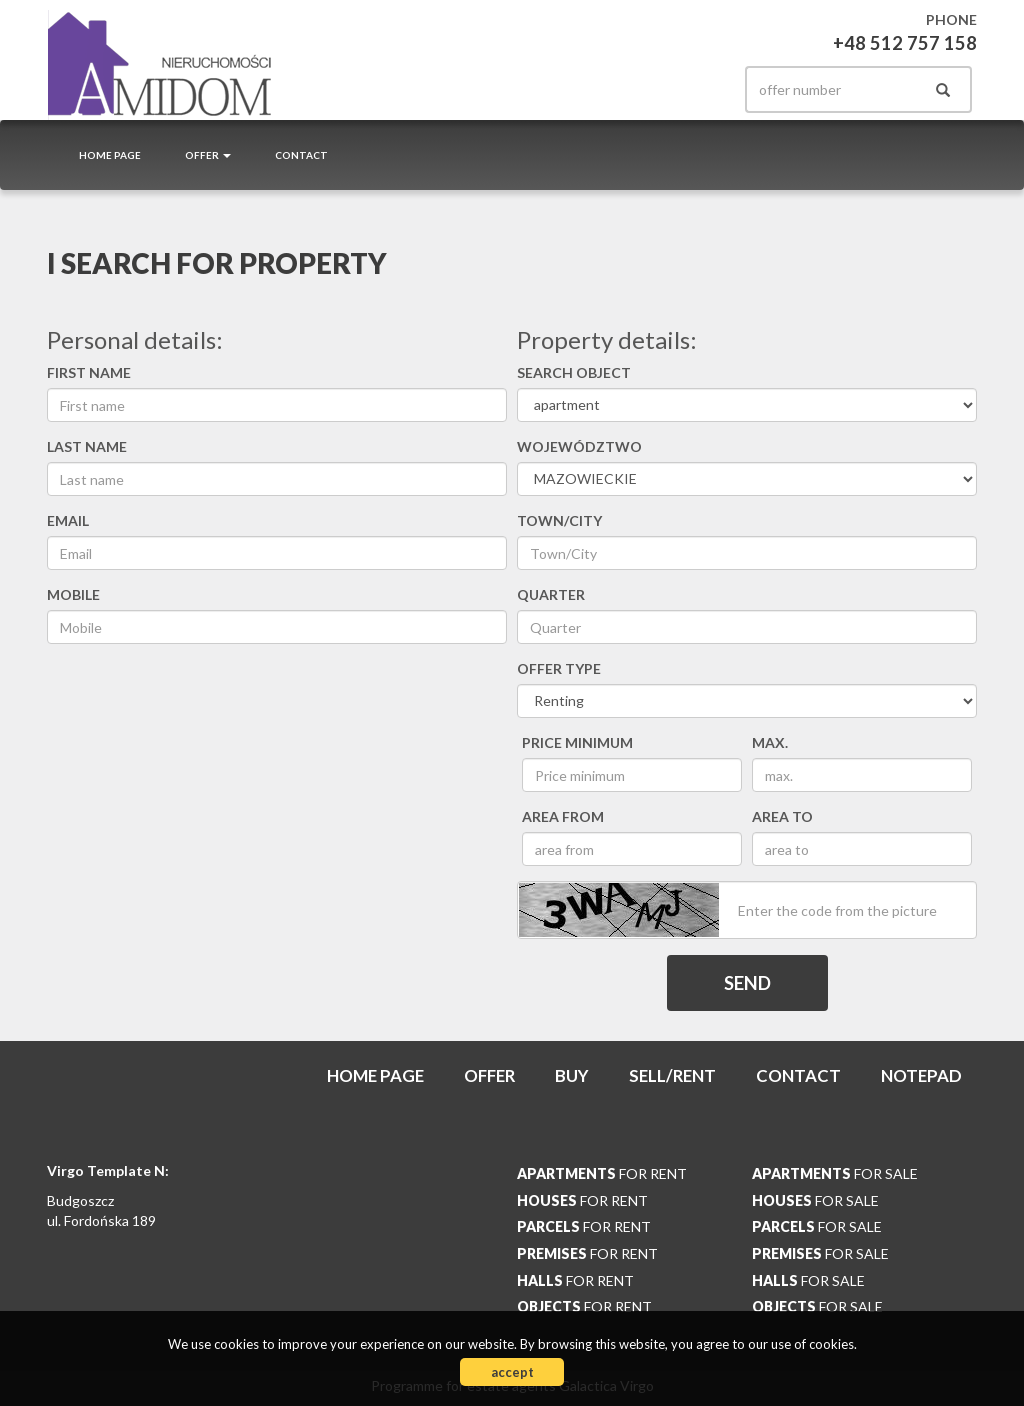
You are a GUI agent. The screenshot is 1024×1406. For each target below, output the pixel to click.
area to (782, 816)
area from (563, 816)
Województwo (579, 446)
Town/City (559, 520)
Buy (572, 1075)
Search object (574, 372)
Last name (87, 446)
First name (89, 372)
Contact (301, 155)
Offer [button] (208, 155)
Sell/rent (672, 1075)
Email (68, 520)
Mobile (73, 594)
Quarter (551, 594)
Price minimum (577, 742)
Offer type (559, 668)
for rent (602, 1173)
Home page (110, 155)
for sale (835, 1173)
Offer (489, 1075)
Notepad (921, 1075)
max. (770, 742)
